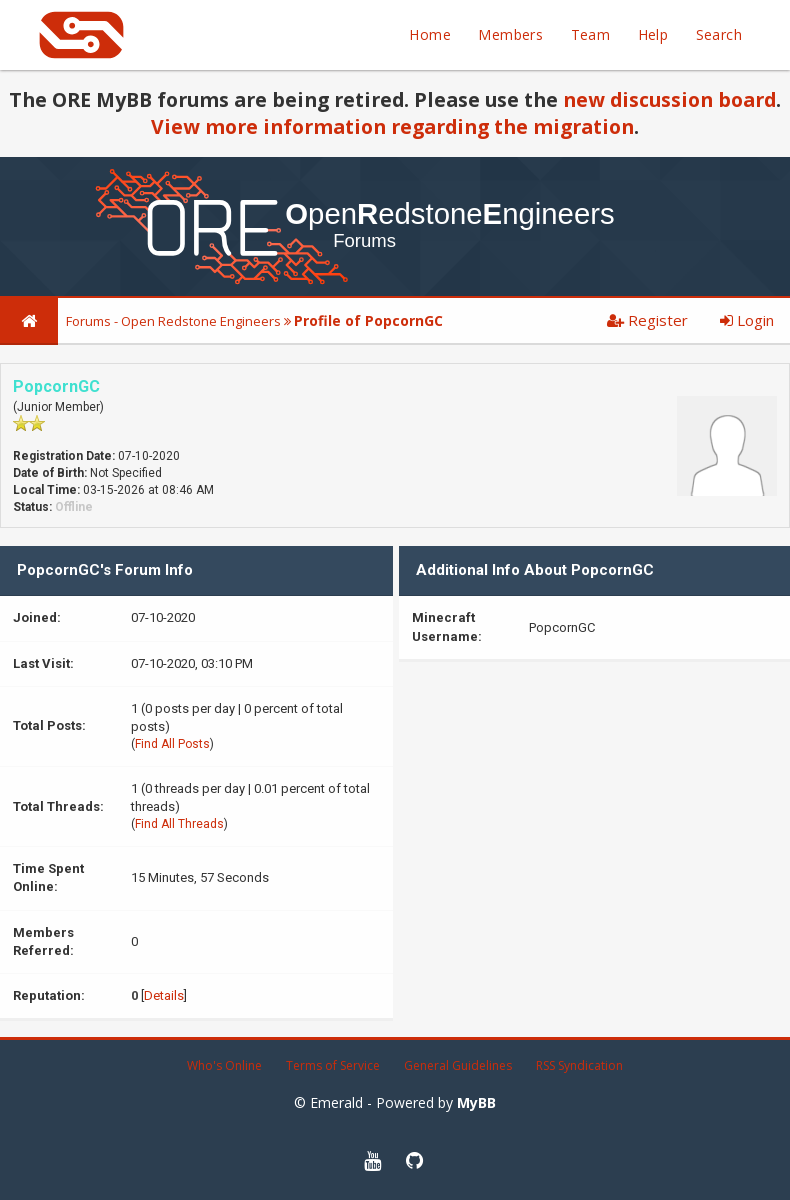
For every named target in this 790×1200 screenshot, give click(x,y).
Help (653, 34)
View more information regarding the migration (392, 126)
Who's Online (224, 1065)
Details (164, 995)
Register (647, 320)
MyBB (476, 1102)
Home (430, 34)
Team (591, 34)
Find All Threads (179, 824)
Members (510, 34)
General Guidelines (458, 1065)
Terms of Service (333, 1065)
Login (747, 320)
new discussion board (669, 99)
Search (719, 34)
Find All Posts (172, 744)
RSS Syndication (579, 1065)
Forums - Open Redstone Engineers (173, 321)
